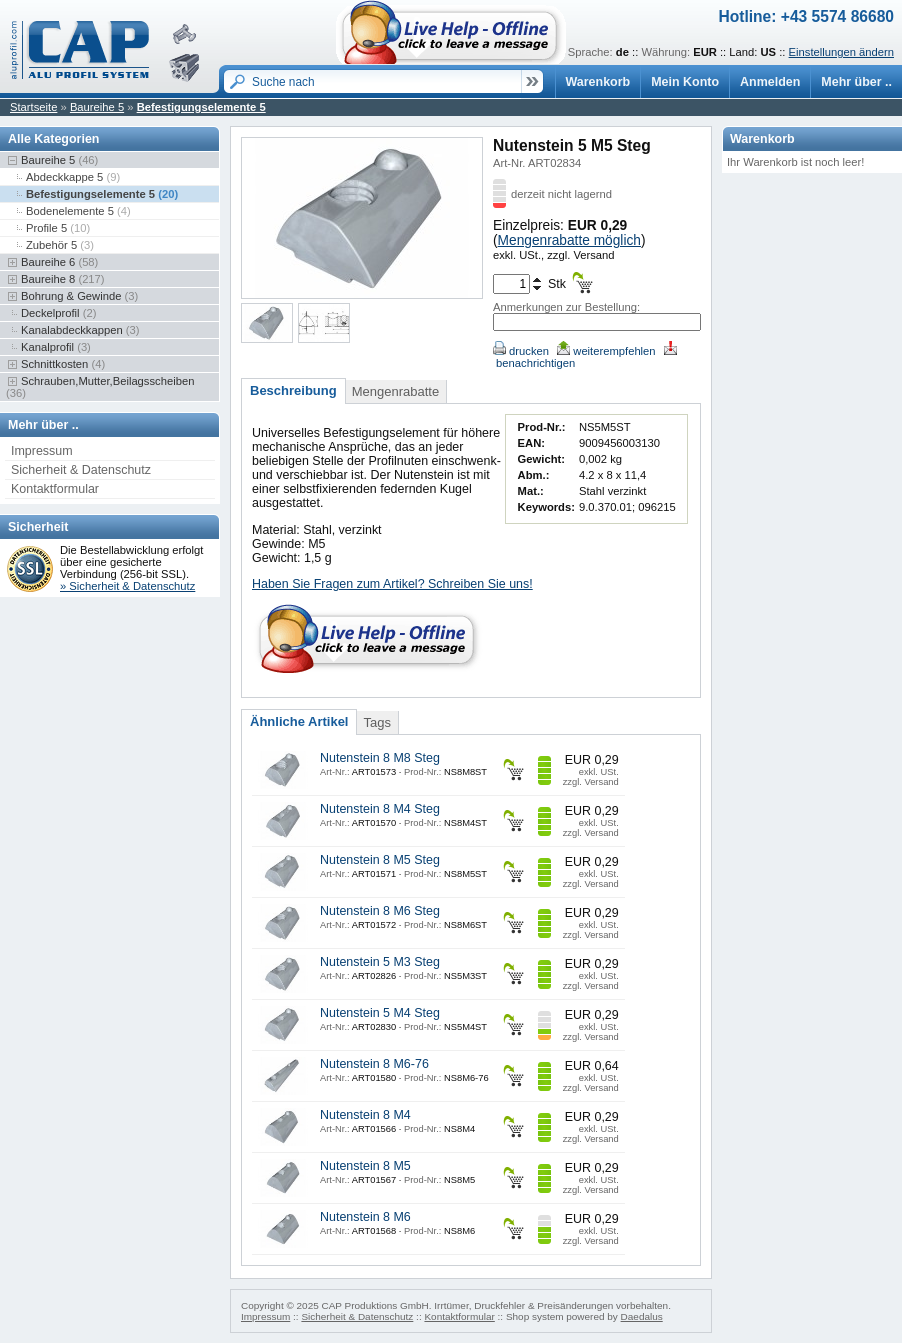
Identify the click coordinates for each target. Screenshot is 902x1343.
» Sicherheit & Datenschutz (127, 586)
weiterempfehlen (606, 351)
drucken (521, 351)
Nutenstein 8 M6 (365, 1217)
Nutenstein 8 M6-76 (374, 1064)
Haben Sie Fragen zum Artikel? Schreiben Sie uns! (392, 584)
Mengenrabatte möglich (569, 240)
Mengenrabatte (395, 391)
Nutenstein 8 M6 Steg (380, 911)
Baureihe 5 (97, 107)
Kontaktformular (55, 489)
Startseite (33, 107)
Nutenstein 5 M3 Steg (380, 962)
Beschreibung (293, 390)
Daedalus (642, 1316)
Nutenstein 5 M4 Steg (380, 1013)
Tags (376, 722)
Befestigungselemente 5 (201, 107)
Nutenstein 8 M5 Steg (380, 860)
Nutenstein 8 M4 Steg (380, 809)
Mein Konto (685, 82)
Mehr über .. (856, 82)
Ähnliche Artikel (299, 721)
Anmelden (770, 82)
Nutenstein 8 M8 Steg (380, 758)
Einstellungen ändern (841, 52)
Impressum (42, 451)
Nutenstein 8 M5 (365, 1166)
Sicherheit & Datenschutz (81, 470)
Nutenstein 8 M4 (365, 1115)
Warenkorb (598, 82)
